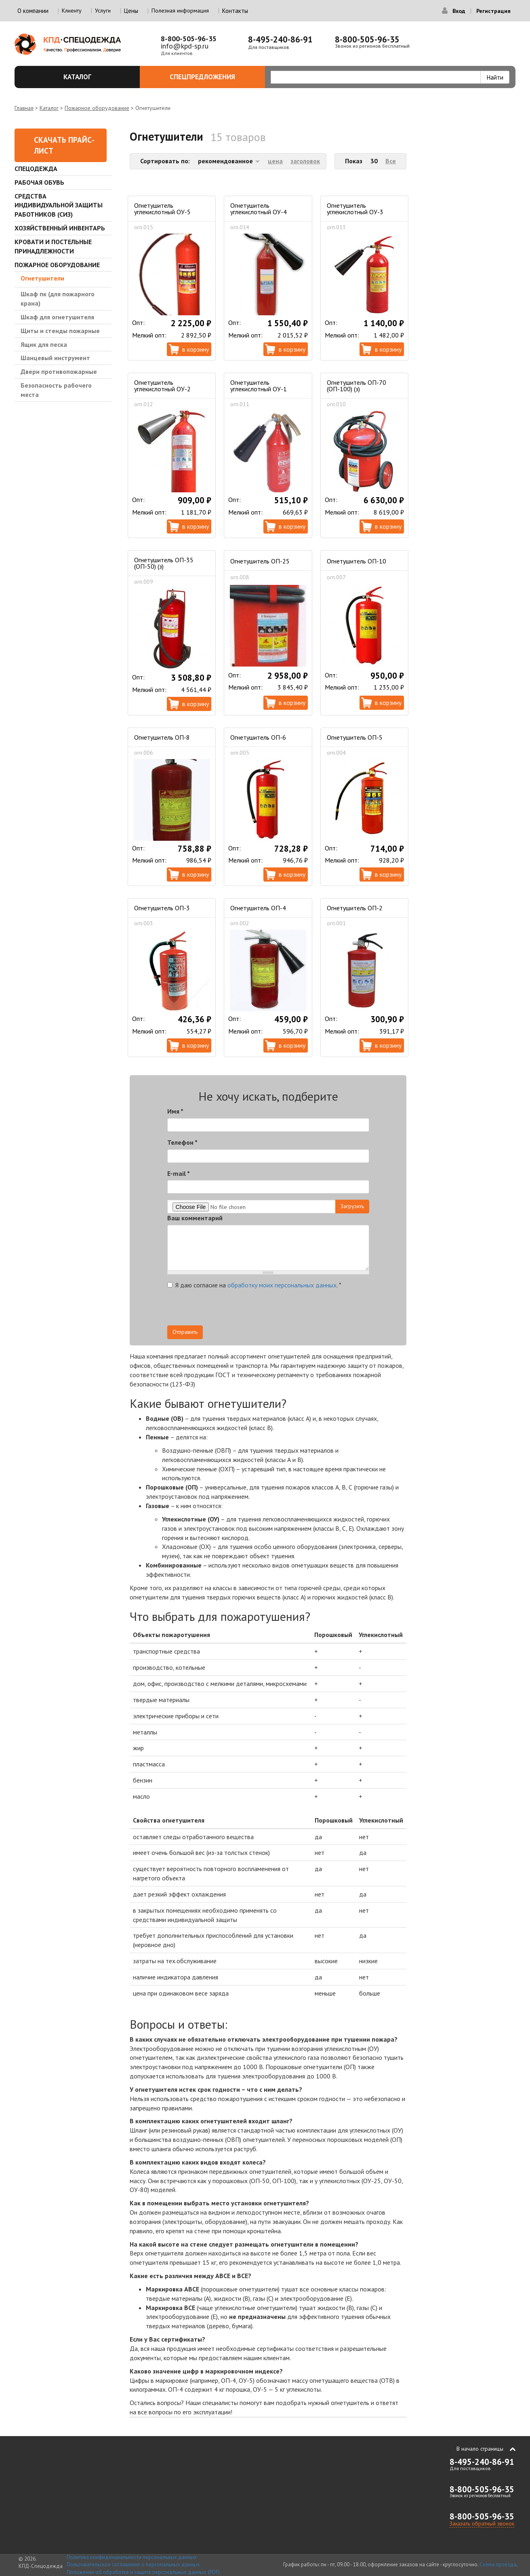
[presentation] (296, 1309)
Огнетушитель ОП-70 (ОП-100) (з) (356, 385)
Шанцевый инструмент (55, 358)
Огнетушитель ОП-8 (162, 737)
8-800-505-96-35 (189, 38)
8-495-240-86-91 (280, 39)
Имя (175, 1111)
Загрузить (352, 1206)
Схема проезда (498, 2564)
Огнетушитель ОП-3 (162, 908)
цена (275, 161)
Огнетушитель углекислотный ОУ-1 (258, 385)
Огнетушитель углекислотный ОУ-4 (258, 208)
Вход (458, 11)
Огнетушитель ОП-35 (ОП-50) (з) (163, 563)
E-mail (178, 1173)
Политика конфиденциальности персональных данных (132, 2557)
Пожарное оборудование (97, 108)
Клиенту (72, 10)
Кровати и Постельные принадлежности (53, 246)
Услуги (103, 10)
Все (390, 161)
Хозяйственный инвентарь (60, 228)
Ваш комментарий (195, 1218)
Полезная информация (180, 10)
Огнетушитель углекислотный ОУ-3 (355, 208)
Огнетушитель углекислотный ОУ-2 (162, 385)
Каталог (97, 76)
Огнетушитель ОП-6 (258, 737)
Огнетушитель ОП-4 (258, 908)
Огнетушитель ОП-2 (355, 908)
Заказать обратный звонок (482, 2523)
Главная (24, 108)
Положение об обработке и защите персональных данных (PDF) (143, 2572)
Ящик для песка (44, 344)
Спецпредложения (213, 76)
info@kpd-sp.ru (184, 46)
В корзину (195, 349)
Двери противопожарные (59, 371)
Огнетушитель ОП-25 (260, 561)
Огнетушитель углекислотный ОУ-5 (162, 208)
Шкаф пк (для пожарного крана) (58, 298)
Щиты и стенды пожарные (60, 331)
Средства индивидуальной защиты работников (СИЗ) (59, 205)
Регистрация (493, 11)
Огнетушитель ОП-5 (355, 737)
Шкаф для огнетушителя (57, 317)
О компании (32, 11)
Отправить (185, 1331)
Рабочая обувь (39, 182)
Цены (131, 11)
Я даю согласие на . (254, 1285)
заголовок (305, 161)
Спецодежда (36, 169)
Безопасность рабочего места (56, 390)
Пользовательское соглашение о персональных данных (133, 2564)
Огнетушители (42, 278)
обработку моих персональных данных (282, 1285)
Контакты (235, 11)
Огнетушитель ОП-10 (356, 561)
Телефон (182, 1142)
